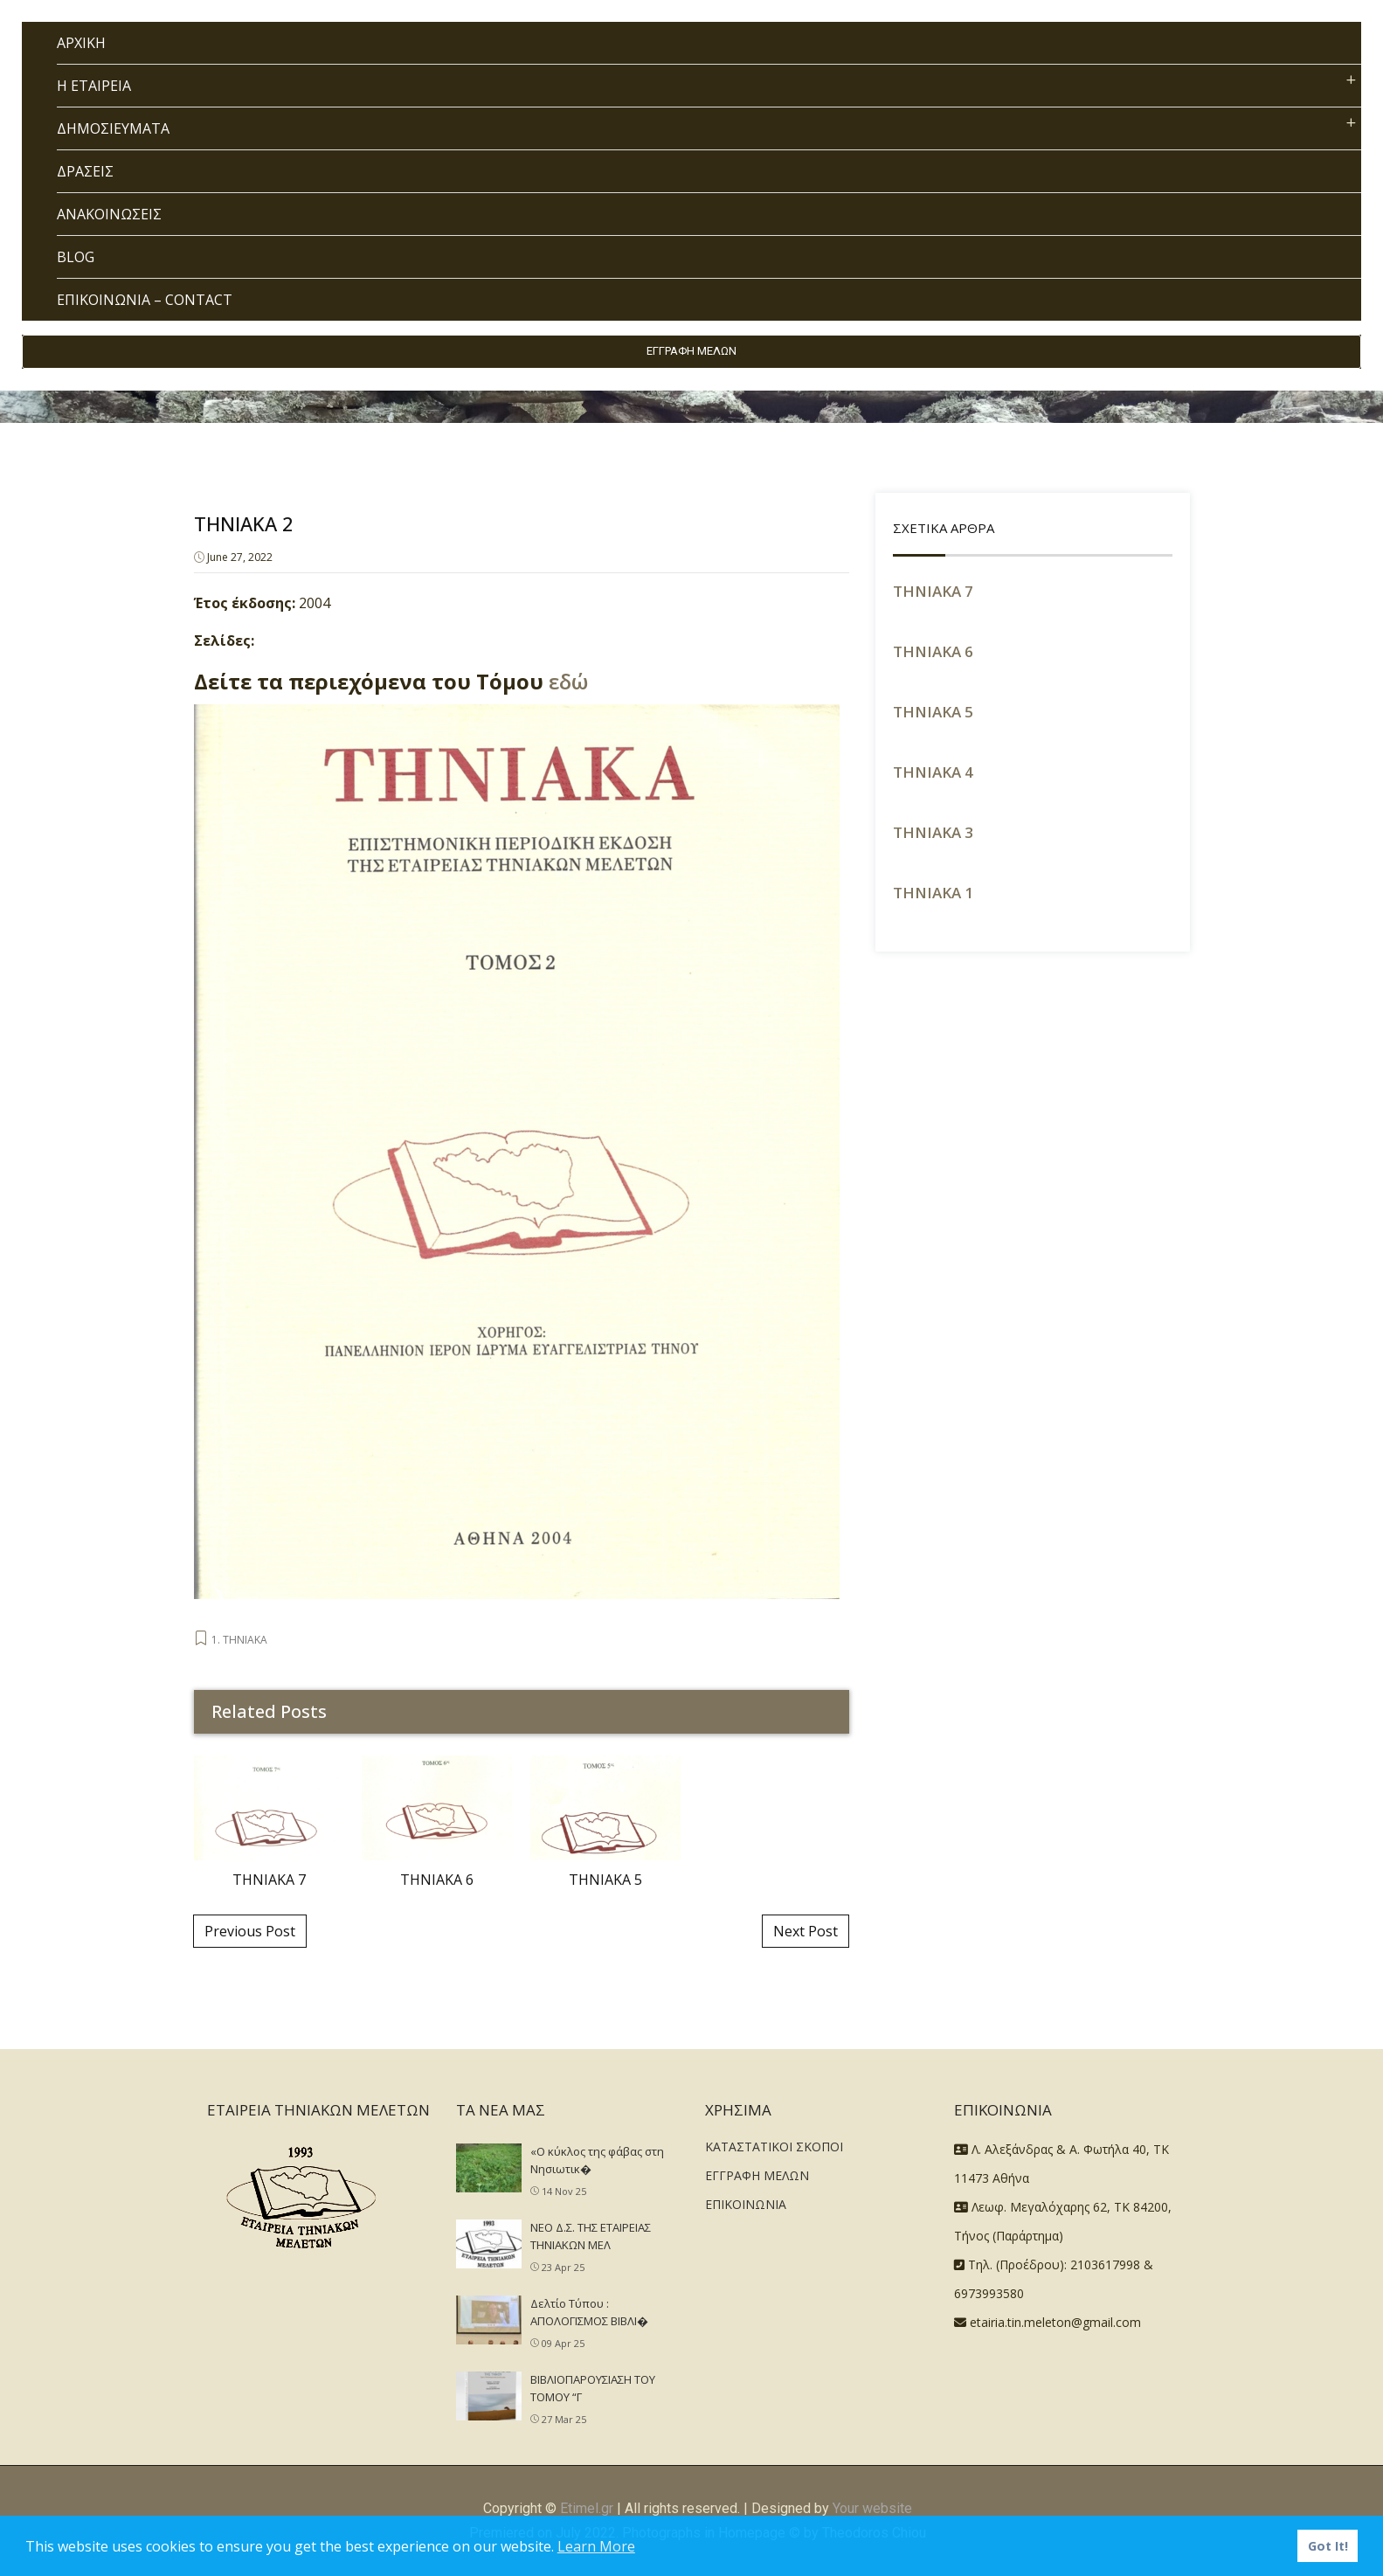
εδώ (568, 681)
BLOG (75, 257)
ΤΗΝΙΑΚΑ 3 (933, 832)
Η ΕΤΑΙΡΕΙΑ (94, 85)
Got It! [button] (1328, 2546)
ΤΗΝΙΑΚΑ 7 (933, 591)
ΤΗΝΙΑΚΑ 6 (933, 651)
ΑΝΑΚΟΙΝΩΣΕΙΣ (109, 214)
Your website (872, 2508)
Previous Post (249, 1931)
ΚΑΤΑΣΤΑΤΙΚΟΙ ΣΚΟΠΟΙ (774, 2146)
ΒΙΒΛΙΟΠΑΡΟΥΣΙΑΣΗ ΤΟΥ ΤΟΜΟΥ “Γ (592, 2388)
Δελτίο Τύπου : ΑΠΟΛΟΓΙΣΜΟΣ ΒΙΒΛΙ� (589, 2312)
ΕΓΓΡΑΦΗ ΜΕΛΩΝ (691, 350)
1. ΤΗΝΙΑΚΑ (239, 1639)
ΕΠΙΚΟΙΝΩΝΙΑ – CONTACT (144, 299)
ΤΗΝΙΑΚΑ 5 (933, 712)
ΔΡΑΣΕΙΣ (85, 171)
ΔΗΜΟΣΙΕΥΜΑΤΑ (113, 128)
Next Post (805, 1931)
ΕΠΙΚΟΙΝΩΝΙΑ (745, 2204)
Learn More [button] (596, 2546)
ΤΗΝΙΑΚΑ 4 (933, 772)
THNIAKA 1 (933, 893)
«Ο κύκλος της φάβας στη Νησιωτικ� (597, 2160)
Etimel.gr (586, 2508)
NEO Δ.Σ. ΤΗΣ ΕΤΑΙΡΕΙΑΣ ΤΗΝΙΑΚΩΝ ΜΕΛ (590, 2236)
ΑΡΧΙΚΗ (81, 42)
